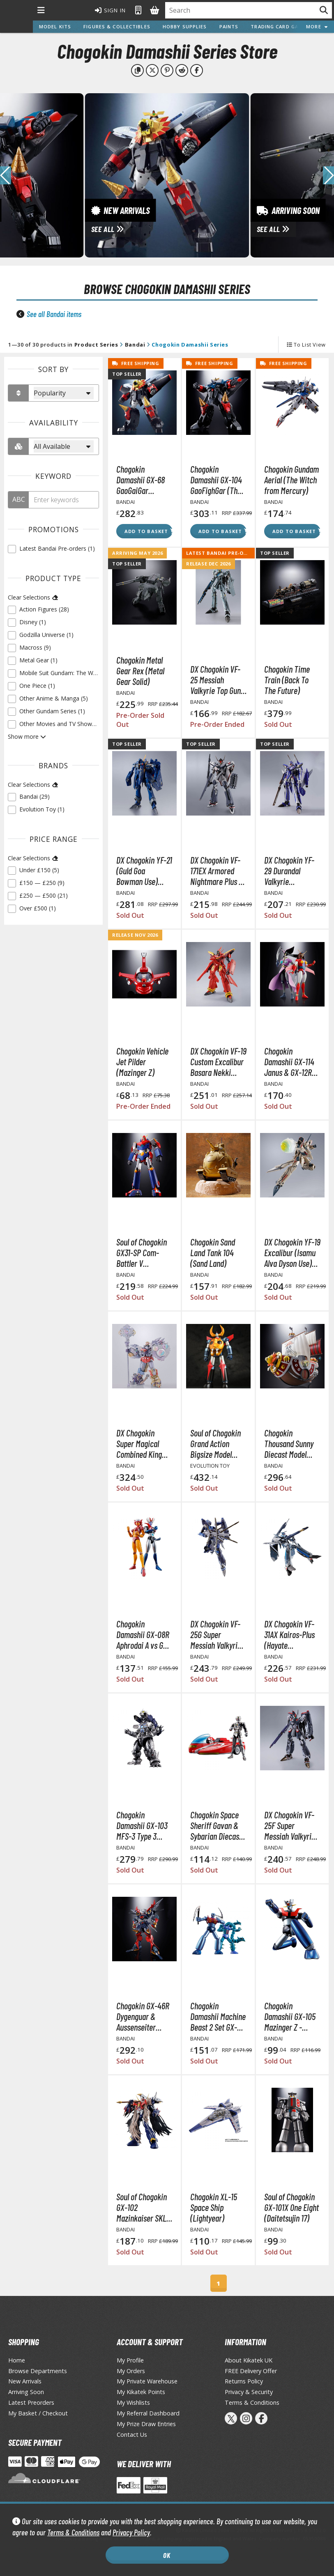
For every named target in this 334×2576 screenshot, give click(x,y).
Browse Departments (37, 2371)
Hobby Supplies (185, 26)
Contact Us (132, 2434)
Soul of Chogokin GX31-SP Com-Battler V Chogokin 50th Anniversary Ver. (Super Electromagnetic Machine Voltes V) (143, 1252)
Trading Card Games (280, 26)
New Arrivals (24, 2381)
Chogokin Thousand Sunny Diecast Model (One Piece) (288, 1443)
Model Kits (55, 26)
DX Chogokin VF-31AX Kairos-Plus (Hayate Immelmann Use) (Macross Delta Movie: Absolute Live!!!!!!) (289, 1634)
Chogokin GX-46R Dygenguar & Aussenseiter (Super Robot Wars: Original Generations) (142, 2016)
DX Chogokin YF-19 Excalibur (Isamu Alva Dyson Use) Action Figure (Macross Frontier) (292, 1252)
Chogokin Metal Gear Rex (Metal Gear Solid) (140, 671)
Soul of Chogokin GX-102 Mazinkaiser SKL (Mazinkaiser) (141, 2207)
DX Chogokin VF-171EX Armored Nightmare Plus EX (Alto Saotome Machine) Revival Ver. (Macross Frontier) (218, 871)
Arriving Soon (26, 2392)
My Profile (130, 2360)
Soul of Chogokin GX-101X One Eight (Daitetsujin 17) (291, 2207)
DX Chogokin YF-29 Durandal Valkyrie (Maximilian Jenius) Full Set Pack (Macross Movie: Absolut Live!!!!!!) (289, 871)
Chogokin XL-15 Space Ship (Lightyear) (213, 2207)
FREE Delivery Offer (251, 2371)
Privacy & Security (249, 2392)
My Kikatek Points (141, 2392)
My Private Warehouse (147, 2381)
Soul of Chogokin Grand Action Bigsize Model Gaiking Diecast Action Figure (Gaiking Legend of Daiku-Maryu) (215, 1443)
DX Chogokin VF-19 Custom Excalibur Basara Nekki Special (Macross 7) (218, 1062)
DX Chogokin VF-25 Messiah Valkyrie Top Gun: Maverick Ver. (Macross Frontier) (216, 680)
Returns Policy (244, 2381)
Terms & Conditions (73, 2532)
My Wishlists (133, 2402)
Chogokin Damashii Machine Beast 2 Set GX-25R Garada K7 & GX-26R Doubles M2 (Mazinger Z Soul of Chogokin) (218, 2016)
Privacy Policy (131, 2532)
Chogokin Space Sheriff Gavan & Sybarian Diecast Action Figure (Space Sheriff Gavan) (216, 1825)
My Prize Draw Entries (146, 2424)
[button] (328, 175)
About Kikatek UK (248, 2360)
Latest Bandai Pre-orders (223, 553)
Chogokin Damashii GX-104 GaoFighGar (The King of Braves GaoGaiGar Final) (216, 480)
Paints (229, 26)
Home (16, 2360)
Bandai (135, 344)
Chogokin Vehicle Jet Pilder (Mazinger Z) (142, 1062)
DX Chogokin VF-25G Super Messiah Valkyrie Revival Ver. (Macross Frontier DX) (217, 1634)
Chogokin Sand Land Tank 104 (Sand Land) (212, 1252)
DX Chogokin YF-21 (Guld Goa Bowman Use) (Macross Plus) (144, 871)
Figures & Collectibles (116, 26)
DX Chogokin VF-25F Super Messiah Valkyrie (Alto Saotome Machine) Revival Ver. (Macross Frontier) (290, 1825)
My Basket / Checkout (38, 2413)
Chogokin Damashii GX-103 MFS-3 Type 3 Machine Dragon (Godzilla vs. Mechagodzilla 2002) (142, 1825)
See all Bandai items (54, 314)
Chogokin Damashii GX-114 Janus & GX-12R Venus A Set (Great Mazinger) (292, 1062)
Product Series (96, 344)
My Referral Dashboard (148, 2413)
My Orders (131, 2371)
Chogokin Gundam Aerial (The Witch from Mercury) (291, 480)
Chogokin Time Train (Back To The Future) (287, 680)
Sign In (110, 10)
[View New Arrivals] (167, 174)
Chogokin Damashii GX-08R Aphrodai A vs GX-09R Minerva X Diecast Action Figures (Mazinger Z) (143, 1634)
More (317, 26)
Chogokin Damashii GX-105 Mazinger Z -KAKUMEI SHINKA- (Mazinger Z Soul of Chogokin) (291, 2016)
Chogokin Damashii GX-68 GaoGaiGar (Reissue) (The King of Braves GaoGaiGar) (140, 480)
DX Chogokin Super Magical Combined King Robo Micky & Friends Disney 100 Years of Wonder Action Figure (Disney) (139, 1443)
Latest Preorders (31, 2402)
